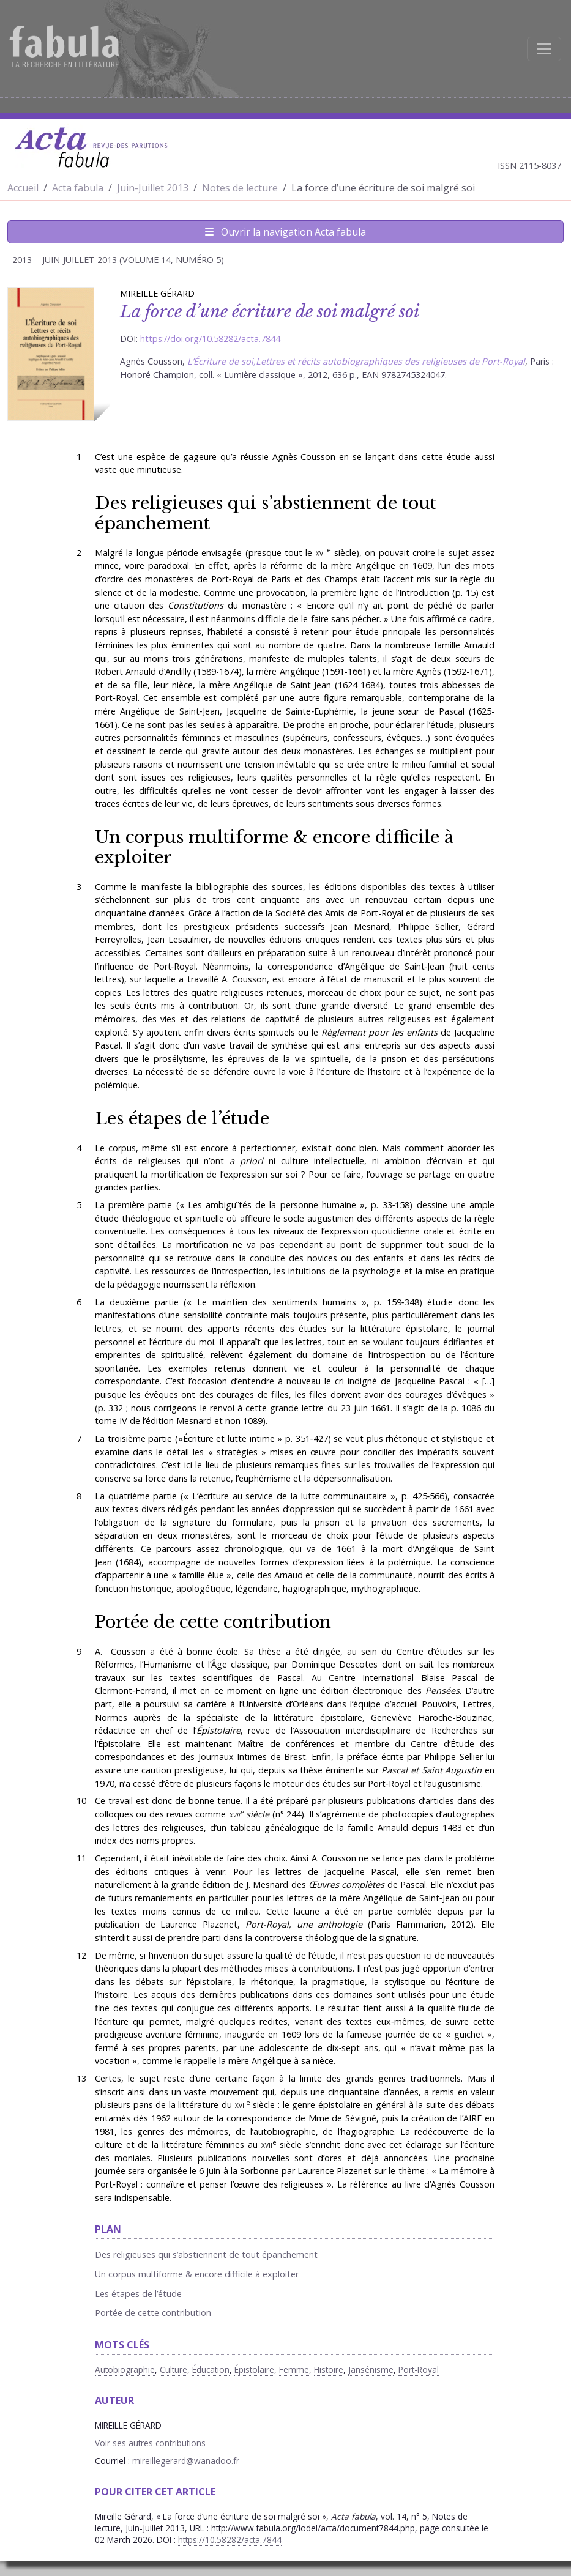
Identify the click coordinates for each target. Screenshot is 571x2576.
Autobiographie (125, 2369)
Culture (173, 2369)
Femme (294, 2369)
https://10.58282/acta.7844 (230, 2539)
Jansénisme (371, 2369)
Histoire (328, 2369)
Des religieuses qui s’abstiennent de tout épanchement (265, 512)
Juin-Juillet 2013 (152, 188)
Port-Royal (418, 2369)
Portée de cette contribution (213, 1621)
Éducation (211, 2369)
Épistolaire (254, 2369)
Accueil (23, 188)
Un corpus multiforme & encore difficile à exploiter (274, 846)
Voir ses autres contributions (150, 2443)
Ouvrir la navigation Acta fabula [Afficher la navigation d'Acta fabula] (285, 232)
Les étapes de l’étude (182, 1118)
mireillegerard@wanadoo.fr (185, 2461)
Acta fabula (77, 188)
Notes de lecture (240, 188)
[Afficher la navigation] (544, 49)
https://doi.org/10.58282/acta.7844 (210, 338)
